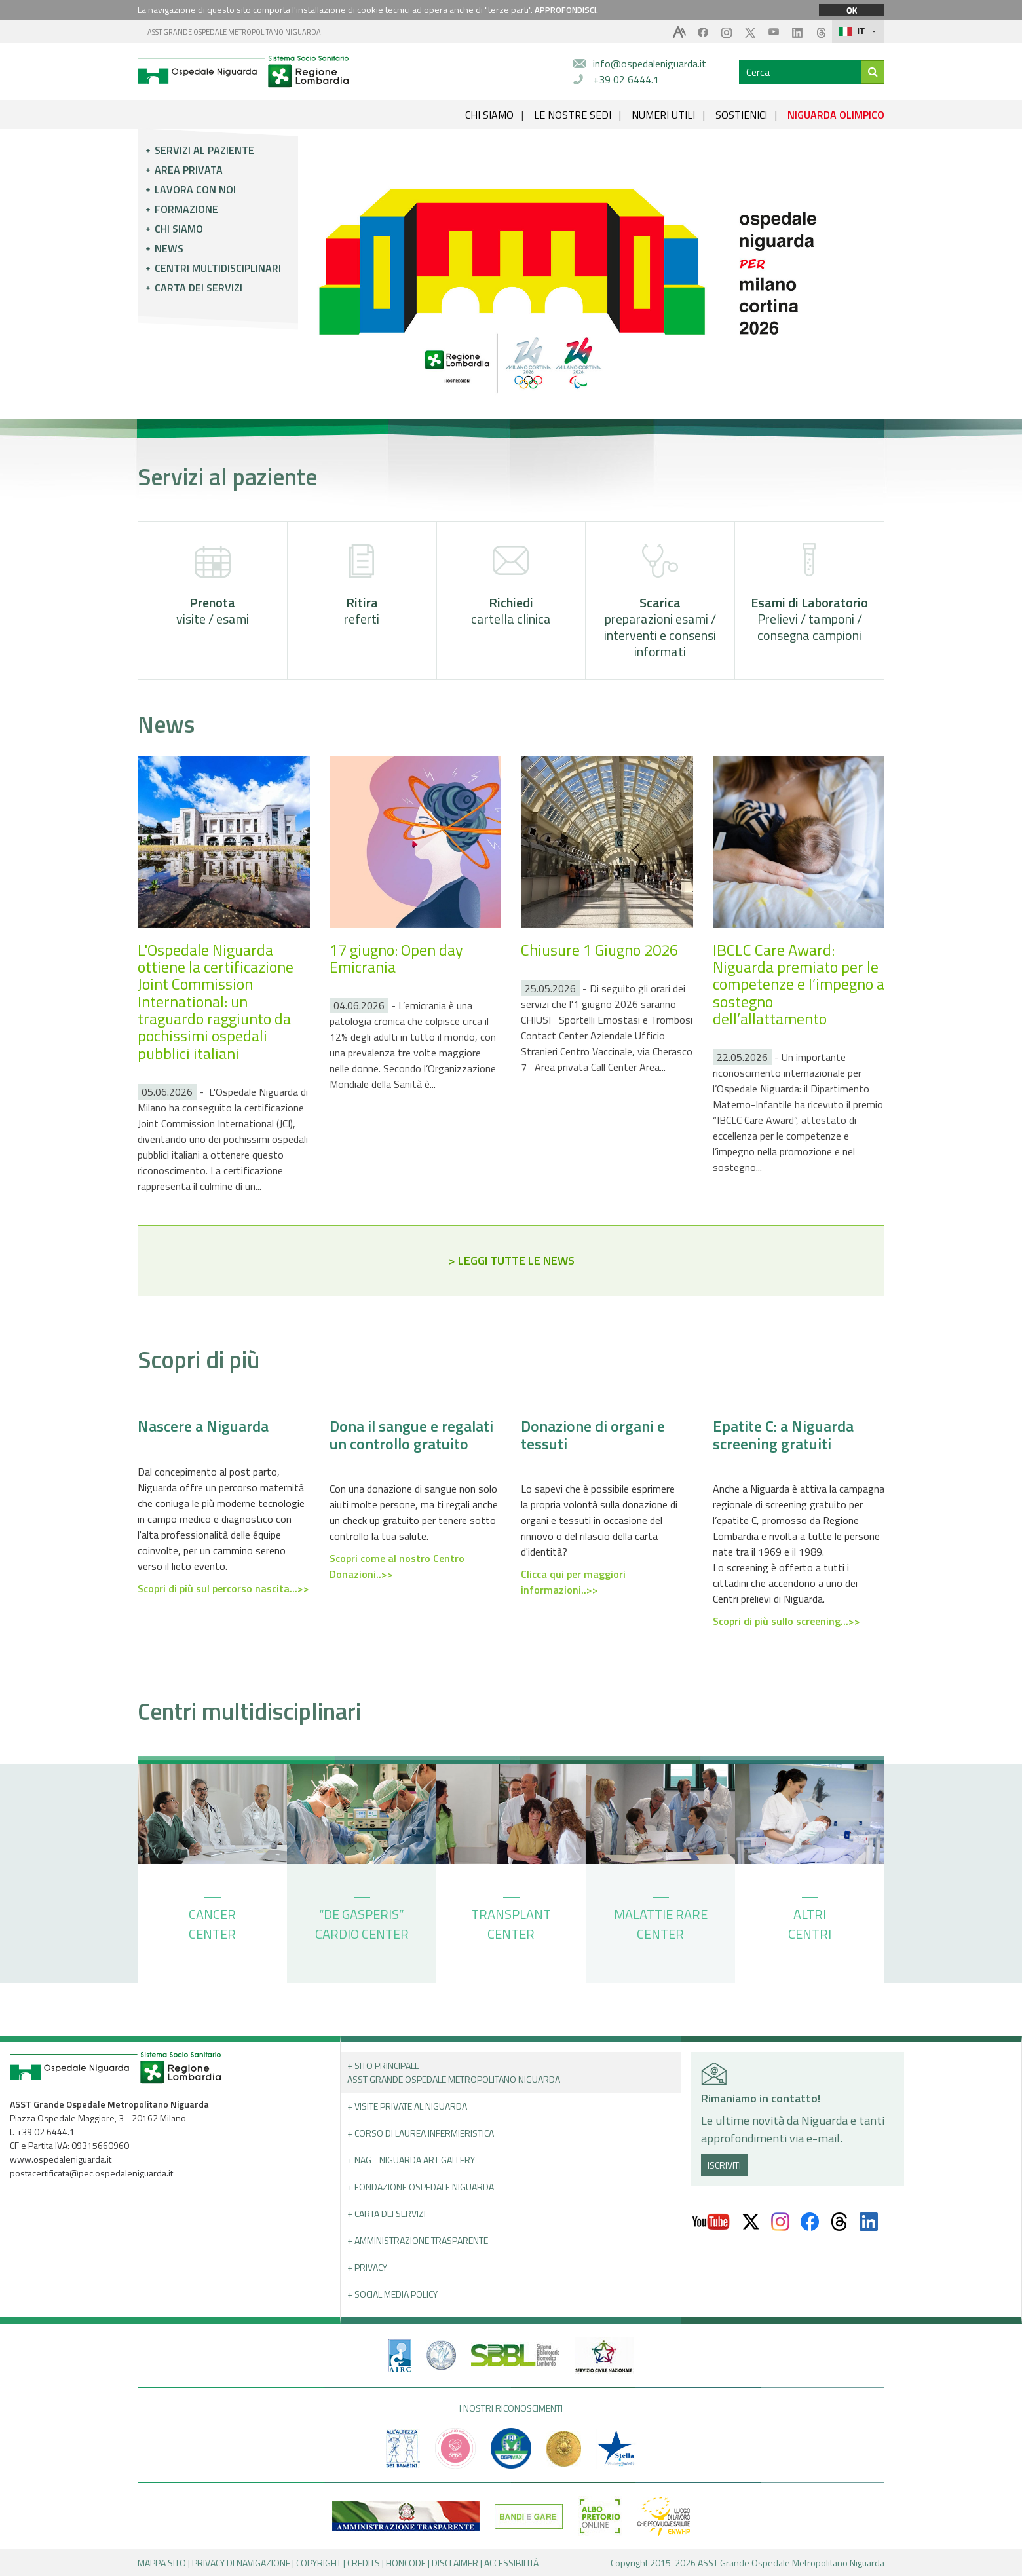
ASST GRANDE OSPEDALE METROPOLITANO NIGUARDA (234, 32)
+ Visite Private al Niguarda (407, 2106)
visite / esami (212, 585)
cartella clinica (511, 585)
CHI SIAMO (489, 114)
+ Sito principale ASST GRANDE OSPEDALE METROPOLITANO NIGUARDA (453, 2072)
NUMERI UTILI (663, 114)
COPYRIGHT (318, 2562)
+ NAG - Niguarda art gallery (411, 2160)
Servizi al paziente (204, 150)
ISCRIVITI (724, 2165)
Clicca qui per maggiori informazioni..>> (573, 1581)
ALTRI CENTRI (809, 1920)
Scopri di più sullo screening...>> (786, 1621)
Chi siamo (179, 228)
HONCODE (406, 2562)
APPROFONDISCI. (566, 9)
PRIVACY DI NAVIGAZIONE (241, 2562)
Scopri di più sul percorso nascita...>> (223, 1588)
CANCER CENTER (212, 1920)
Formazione (186, 209)
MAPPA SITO (162, 2562)
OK (851, 10)
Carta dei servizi (198, 287)
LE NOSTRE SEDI (572, 114)
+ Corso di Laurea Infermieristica (420, 2133)
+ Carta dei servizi (386, 2213)
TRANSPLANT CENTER (511, 1920)
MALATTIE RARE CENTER (661, 1920)
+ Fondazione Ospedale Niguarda (420, 2186)
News (169, 248)
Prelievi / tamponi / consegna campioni (809, 593)
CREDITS (363, 2562)
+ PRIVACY (367, 2267)
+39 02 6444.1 (626, 79)
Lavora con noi (195, 189)
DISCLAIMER (455, 2562)
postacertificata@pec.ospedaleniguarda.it (91, 2173)
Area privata (189, 169)
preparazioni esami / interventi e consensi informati (660, 602)
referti (362, 585)
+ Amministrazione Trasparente (417, 2240)
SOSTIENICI (741, 114)
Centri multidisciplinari (218, 268)
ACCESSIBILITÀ (511, 2562)
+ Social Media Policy (392, 2294)
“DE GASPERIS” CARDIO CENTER (362, 1920)
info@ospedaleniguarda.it (649, 63)
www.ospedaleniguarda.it (60, 2159)
